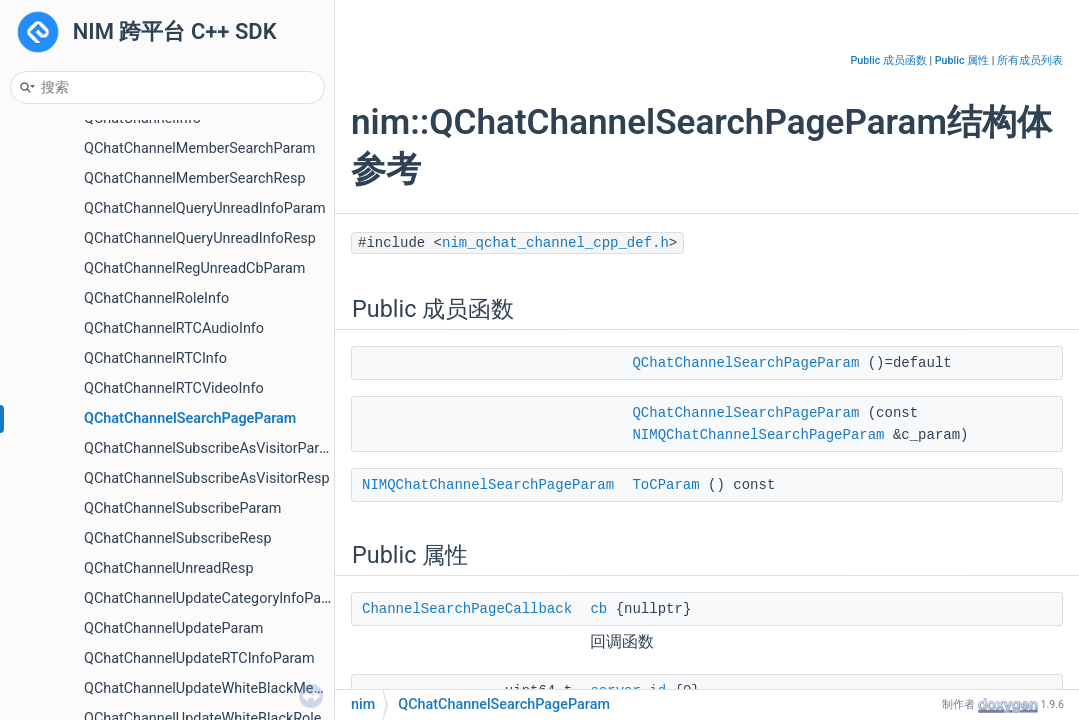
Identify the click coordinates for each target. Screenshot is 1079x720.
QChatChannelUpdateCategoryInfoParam (215, 598)
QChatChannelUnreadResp (168, 568)
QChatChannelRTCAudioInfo (174, 328)
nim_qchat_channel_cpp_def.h (555, 243)
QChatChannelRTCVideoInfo (174, 388)
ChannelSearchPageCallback (467, 609)
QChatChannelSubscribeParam (182, 508)
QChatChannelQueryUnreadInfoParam (205, 208)
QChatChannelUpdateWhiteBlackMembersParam (240, 688)
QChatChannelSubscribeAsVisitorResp (207, 478)
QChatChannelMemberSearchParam (199, 148)
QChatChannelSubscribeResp (178, 538)
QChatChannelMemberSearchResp (195, 178)
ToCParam (665, 485)
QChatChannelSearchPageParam (190, 418)
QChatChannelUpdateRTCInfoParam (199, 658)
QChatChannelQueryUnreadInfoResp (200, 238)
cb (598, 609)
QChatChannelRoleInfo (156, 298)
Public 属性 (962, 60)
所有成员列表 (1030, 60)
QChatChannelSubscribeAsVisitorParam (211, 448)
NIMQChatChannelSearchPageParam (758, 435)
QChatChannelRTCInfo (155, 358)
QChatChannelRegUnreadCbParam (194, 268)
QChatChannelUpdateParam (173, 628)
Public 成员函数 (889, 60)
